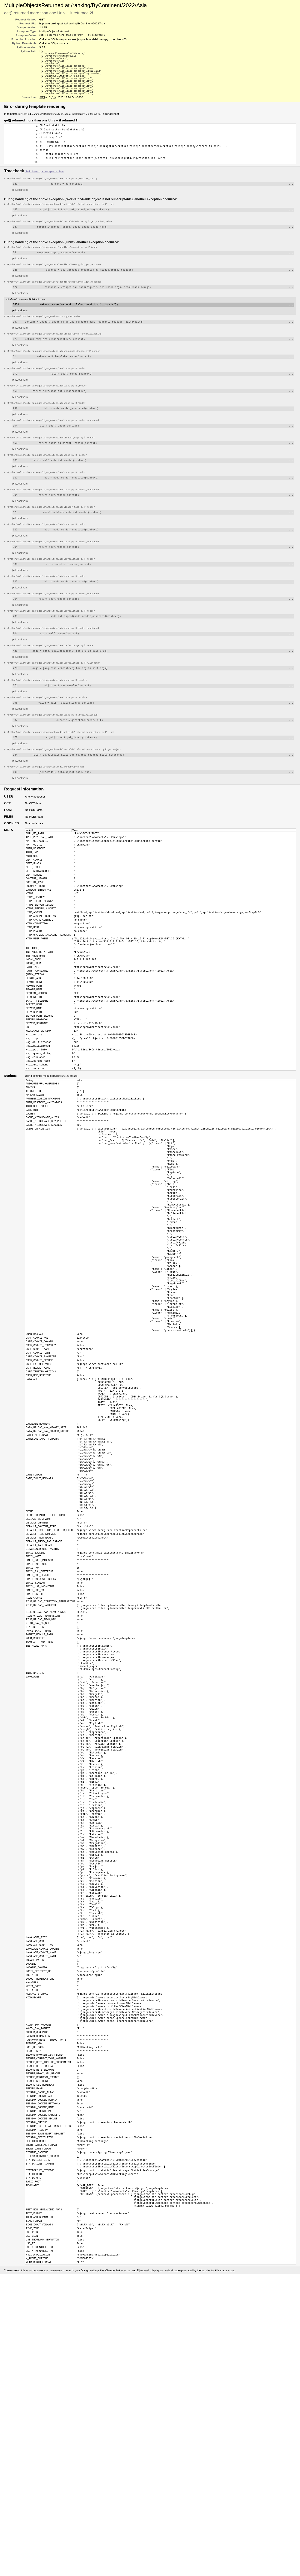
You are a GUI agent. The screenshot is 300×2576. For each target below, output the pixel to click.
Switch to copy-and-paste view (44, 184)
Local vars (20, 203)
